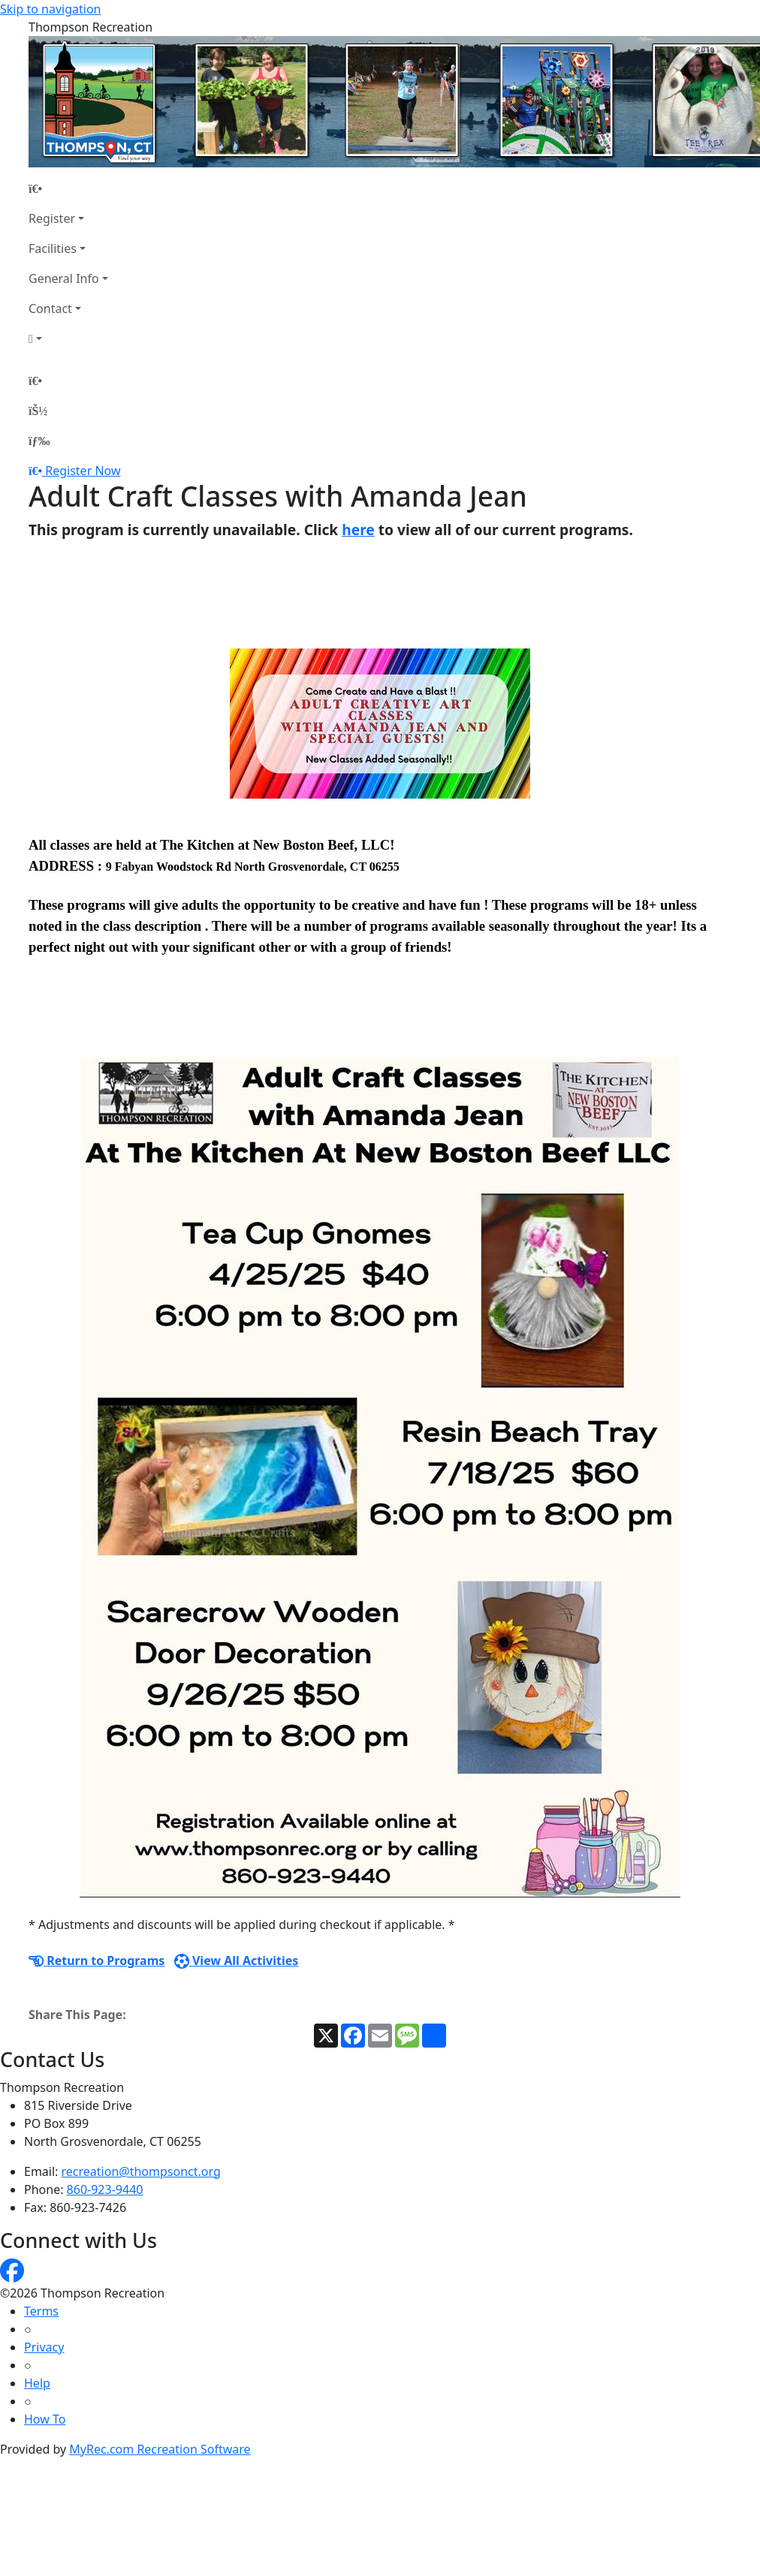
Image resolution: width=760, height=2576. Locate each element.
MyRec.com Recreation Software (159, 2449)
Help (37, 2383)
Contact (50, 308)
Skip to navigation (50, 9)
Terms (41, 2311)
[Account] (68, 339)
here (358, 529)
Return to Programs (96, 1960)
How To (44, 2419)
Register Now (82, 470)
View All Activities (236, 1960)
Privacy (44, 2347)
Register (52, 218)
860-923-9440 (105, 2189)
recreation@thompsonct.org (141, 2171)
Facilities (53, 248)
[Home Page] (68, 188)
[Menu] (39, 441)
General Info (64, 278)
